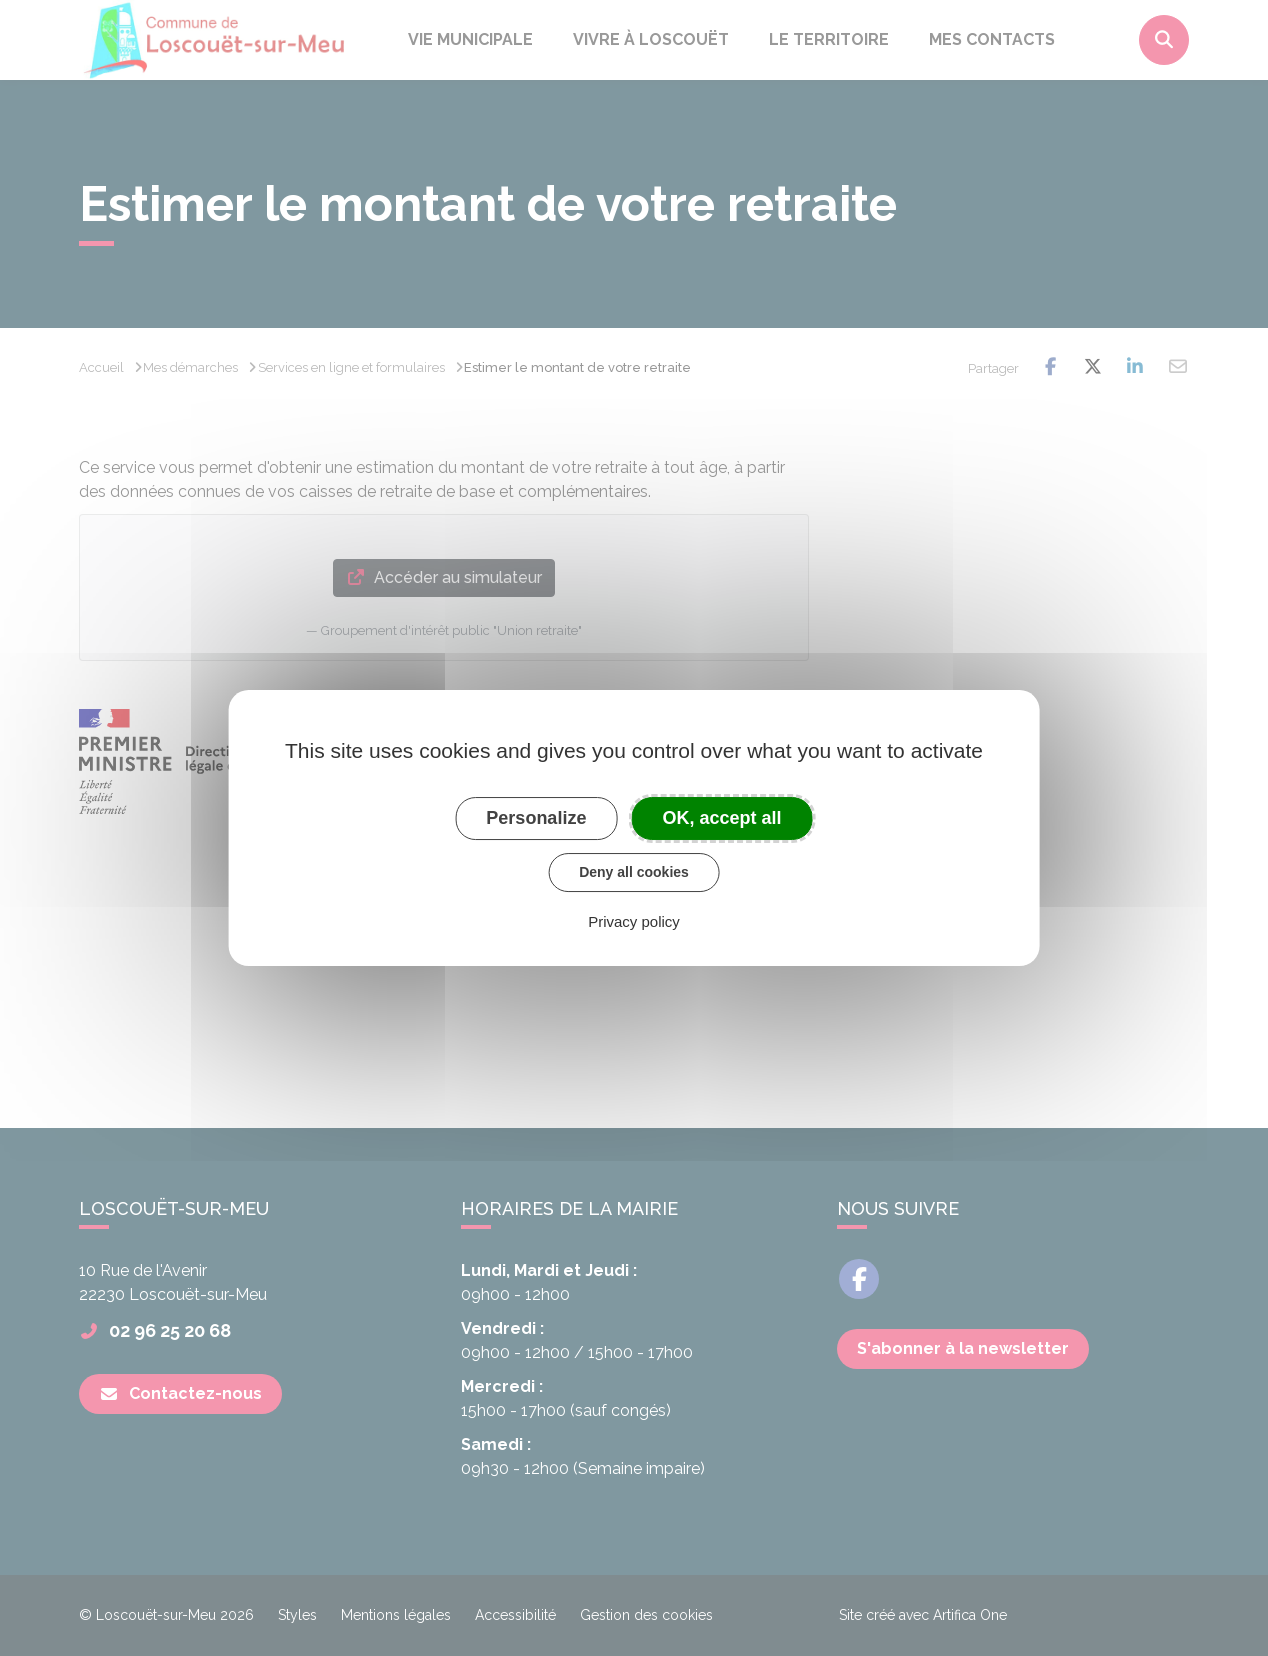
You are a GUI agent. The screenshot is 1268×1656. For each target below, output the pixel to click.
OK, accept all (722, 818)
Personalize (536, 818)
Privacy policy (634, 921)
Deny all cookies (634, 872)
